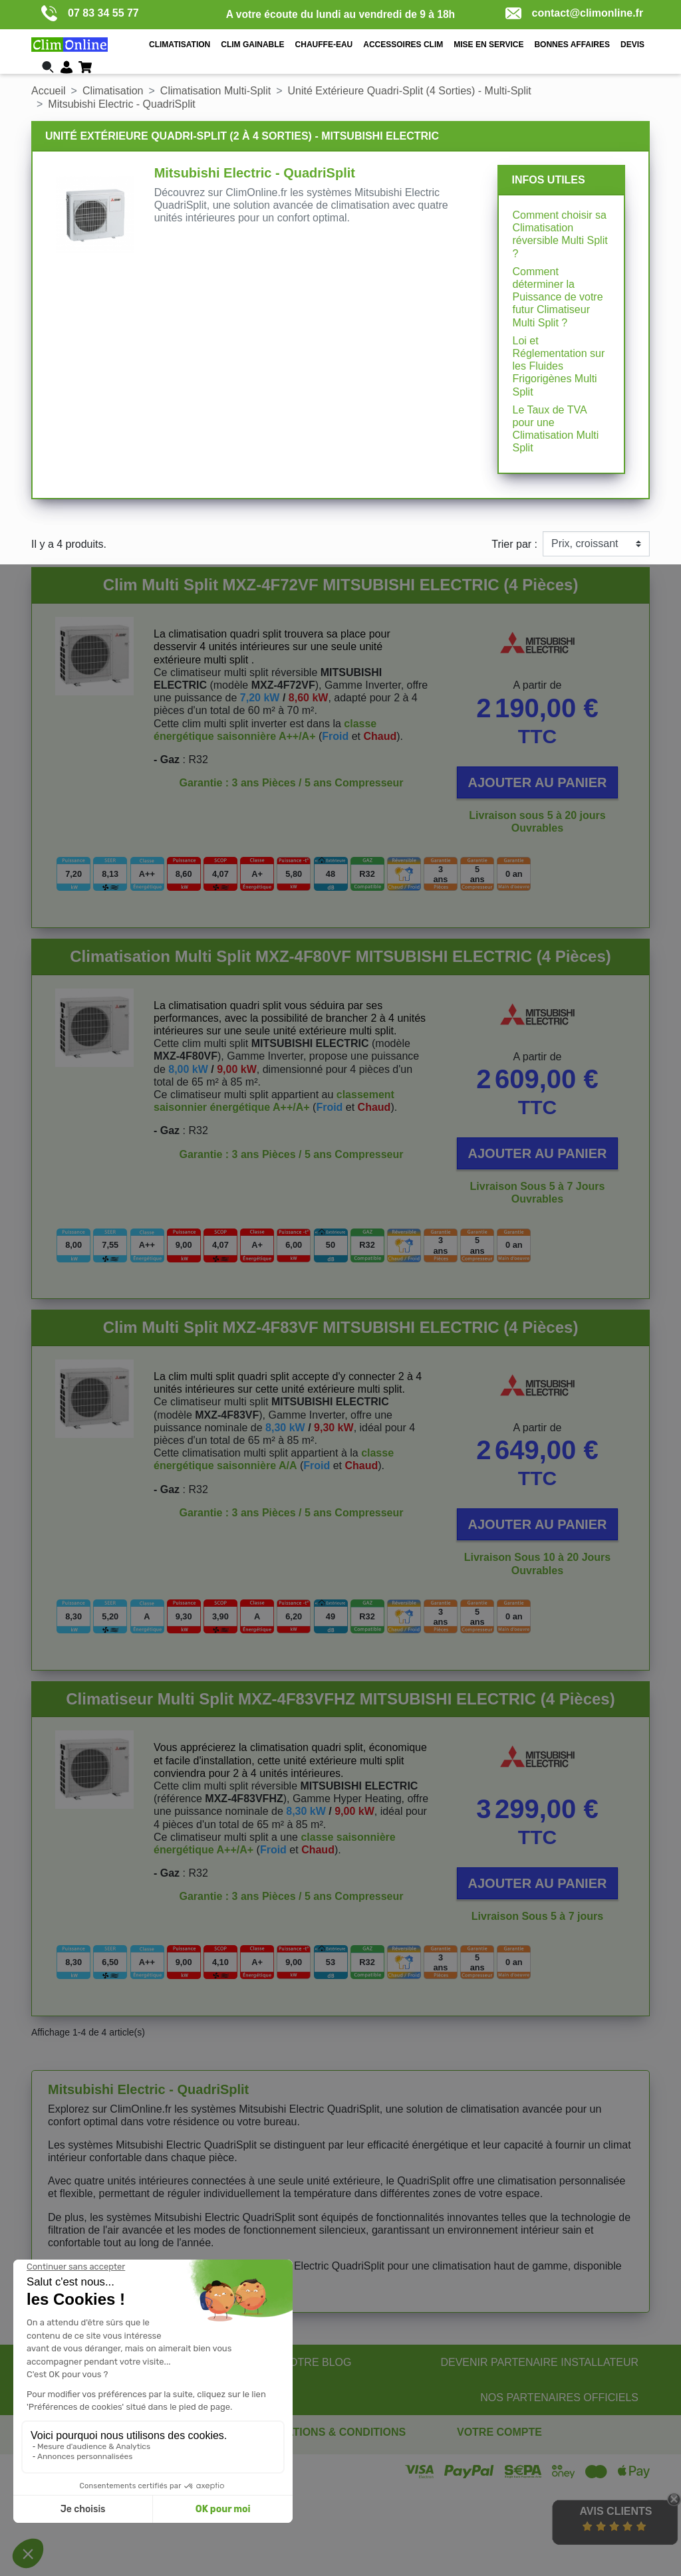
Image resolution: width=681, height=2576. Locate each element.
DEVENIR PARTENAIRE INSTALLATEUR (539, 2362)
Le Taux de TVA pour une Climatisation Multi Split (555, 429)
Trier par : (514, 544)
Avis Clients (615, 2511)
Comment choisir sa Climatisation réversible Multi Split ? (559, 234)
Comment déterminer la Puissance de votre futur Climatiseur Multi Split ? (557, 297)
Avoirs (471, 2476)
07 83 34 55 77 (90, 13)
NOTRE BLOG (317, 2362)
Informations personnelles (518, 2450)
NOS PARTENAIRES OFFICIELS (559, 2397)
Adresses (479, 2488)
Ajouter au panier (537, 782)
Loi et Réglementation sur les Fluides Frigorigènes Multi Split (558, 366)
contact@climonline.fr (574, 13)
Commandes (487, 2462)
